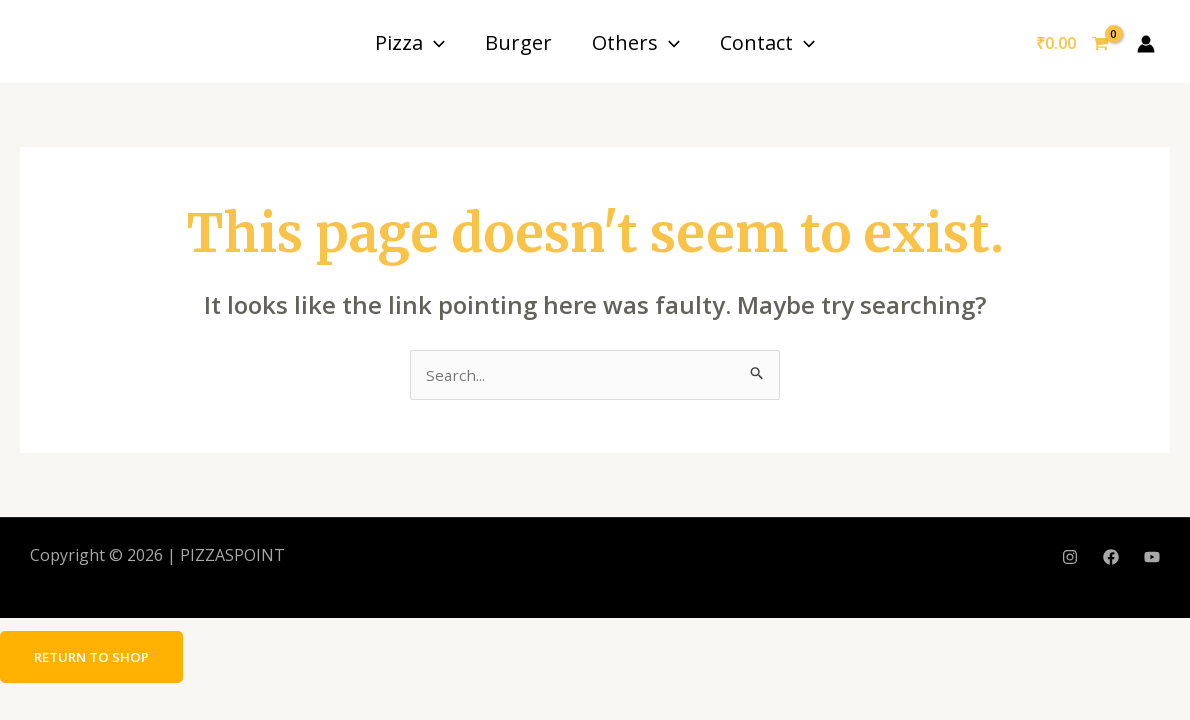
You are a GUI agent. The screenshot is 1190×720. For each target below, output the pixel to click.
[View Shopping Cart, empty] (1072, 44)
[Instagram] (1070, 558)
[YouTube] (1152, 558)
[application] (434, 42)
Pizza (410, 42)
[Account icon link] (1146, 44)
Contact (767, 42)
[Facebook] (1111, 558)
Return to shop (95, 657)
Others (636, 42)
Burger (518, 42)
